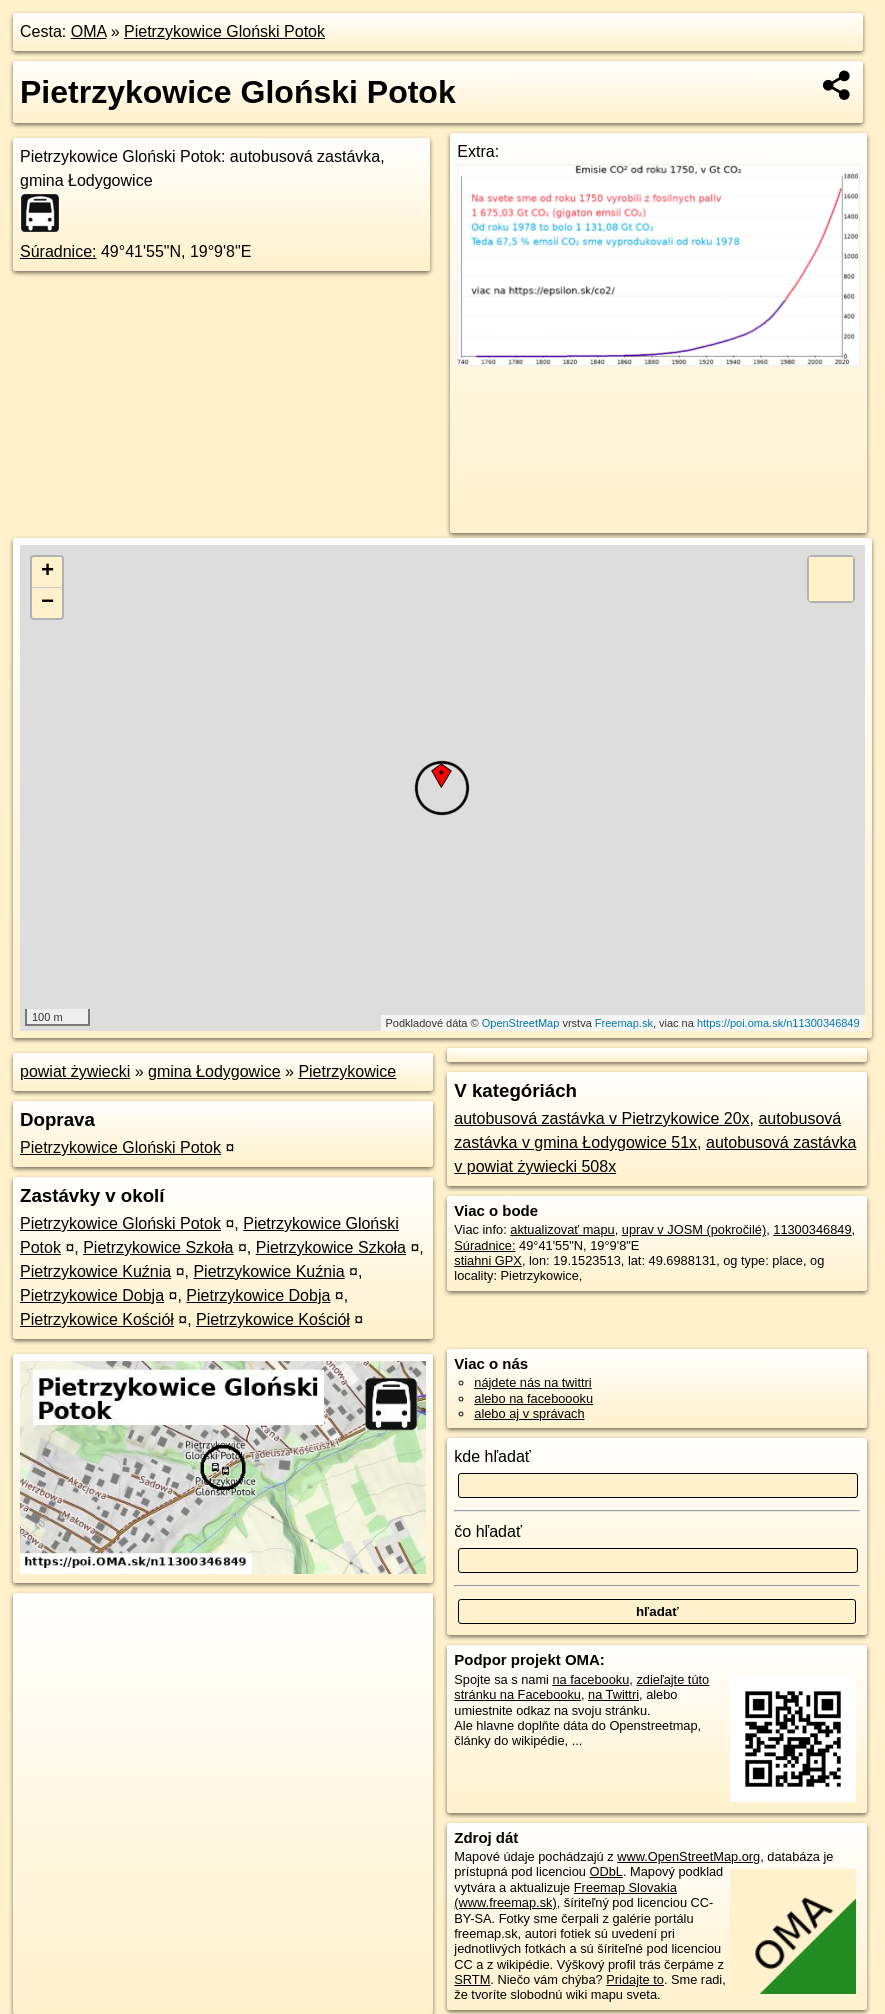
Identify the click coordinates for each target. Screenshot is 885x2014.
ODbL (605, 1871)
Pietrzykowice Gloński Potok (224, 31)
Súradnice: (58, 251)
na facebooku (590, 1679)
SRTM (472, 1979)
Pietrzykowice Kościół (97, 1319)
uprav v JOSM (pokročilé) (694, 1229)
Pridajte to (635, 1979)
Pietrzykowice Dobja (92, 1295)
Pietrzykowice (347, 1071)
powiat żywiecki (75, 1071)
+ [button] (47, 572)
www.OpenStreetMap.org (688, 1856)
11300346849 (812, 1229)
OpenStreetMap (521, 1023)
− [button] (47, 603)
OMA (89, 31)
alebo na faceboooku (533, 1398)
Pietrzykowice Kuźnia (95, 1271)
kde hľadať (492, 1456)
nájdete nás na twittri (532, 1382)
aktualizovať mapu (562, 1229)
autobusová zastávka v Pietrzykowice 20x (601, 1118)
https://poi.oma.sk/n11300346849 (778, 1023)
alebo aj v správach (529, 1413)
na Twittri (613, 1694)
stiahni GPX (488, 1260)
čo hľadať (488, 1531)
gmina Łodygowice (214, 1071)
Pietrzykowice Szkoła (158, 1247)
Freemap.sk (624, 1023)
